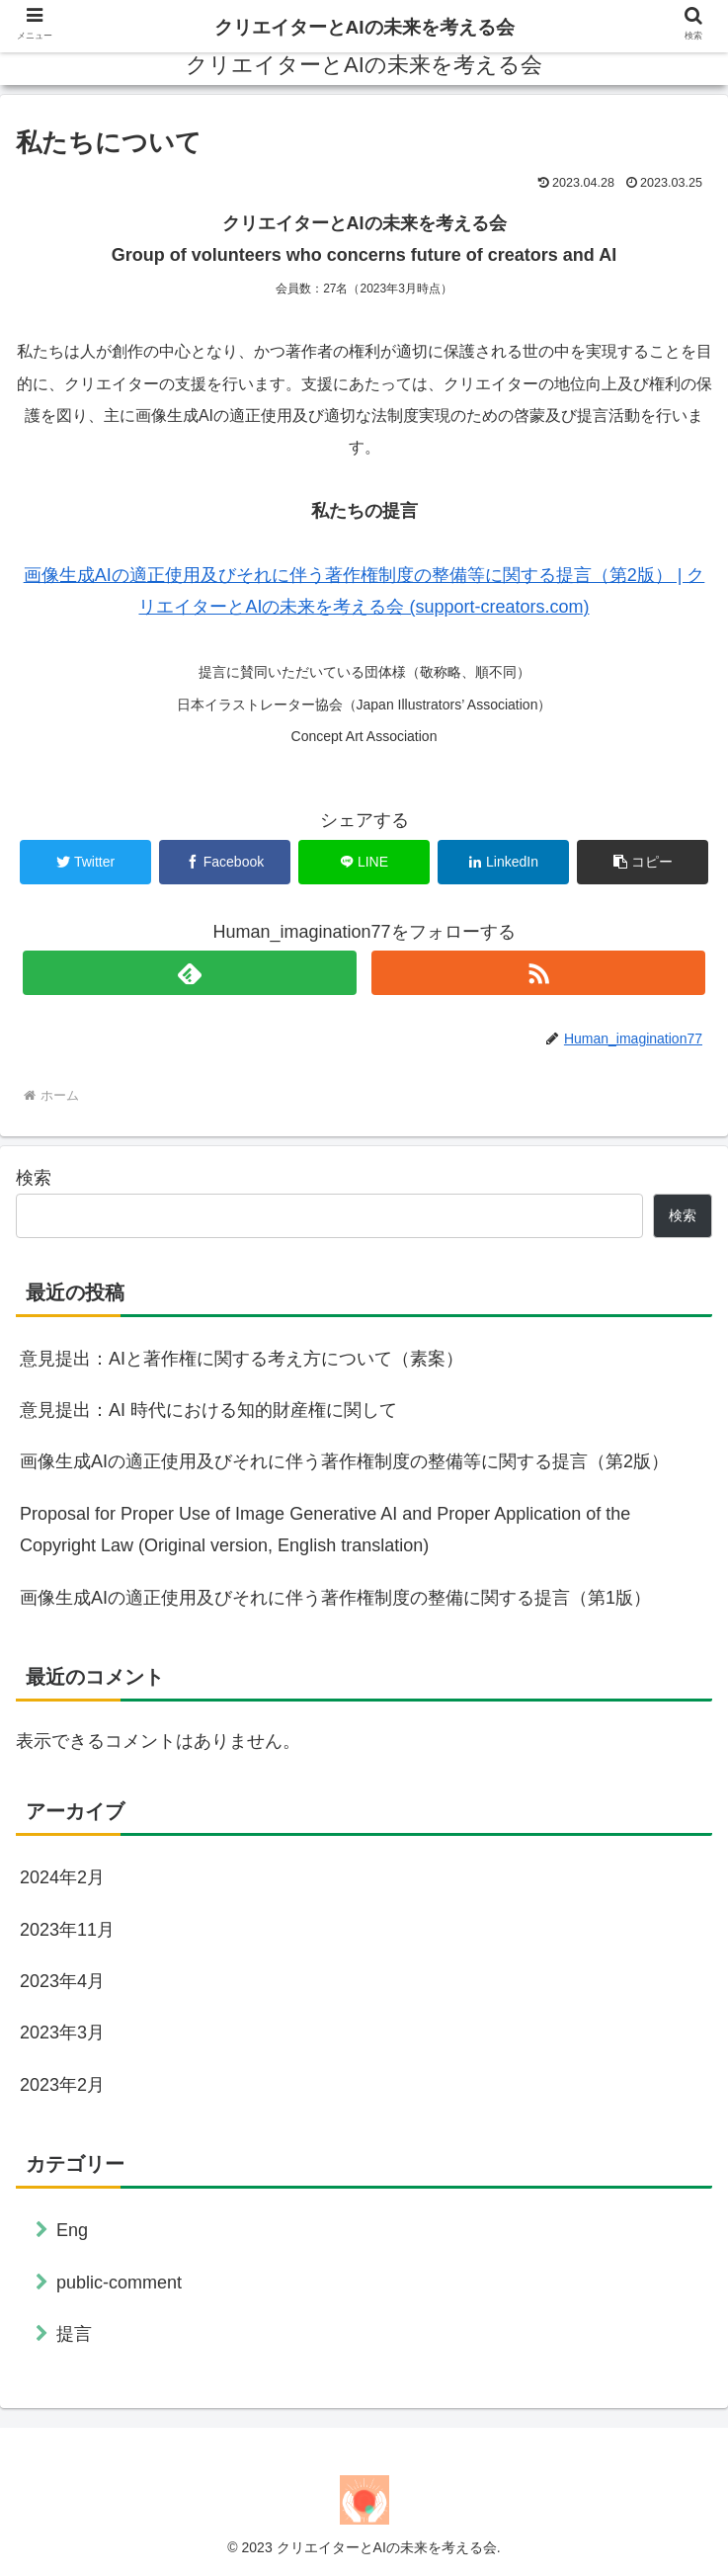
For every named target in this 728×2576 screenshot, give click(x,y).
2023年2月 (62, 2085)
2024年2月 (62, 1877)
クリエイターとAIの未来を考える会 (364, 27)
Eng (72, 2230)
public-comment (119, 2282)
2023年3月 (62, 2032)
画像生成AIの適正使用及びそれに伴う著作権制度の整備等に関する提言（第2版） (344, 1461)
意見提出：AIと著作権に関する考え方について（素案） (241, 1359)
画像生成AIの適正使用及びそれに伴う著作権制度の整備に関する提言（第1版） (335, 1598)
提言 (74, 2334)
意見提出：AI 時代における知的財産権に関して (208, 1410)
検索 (33, 1178)
